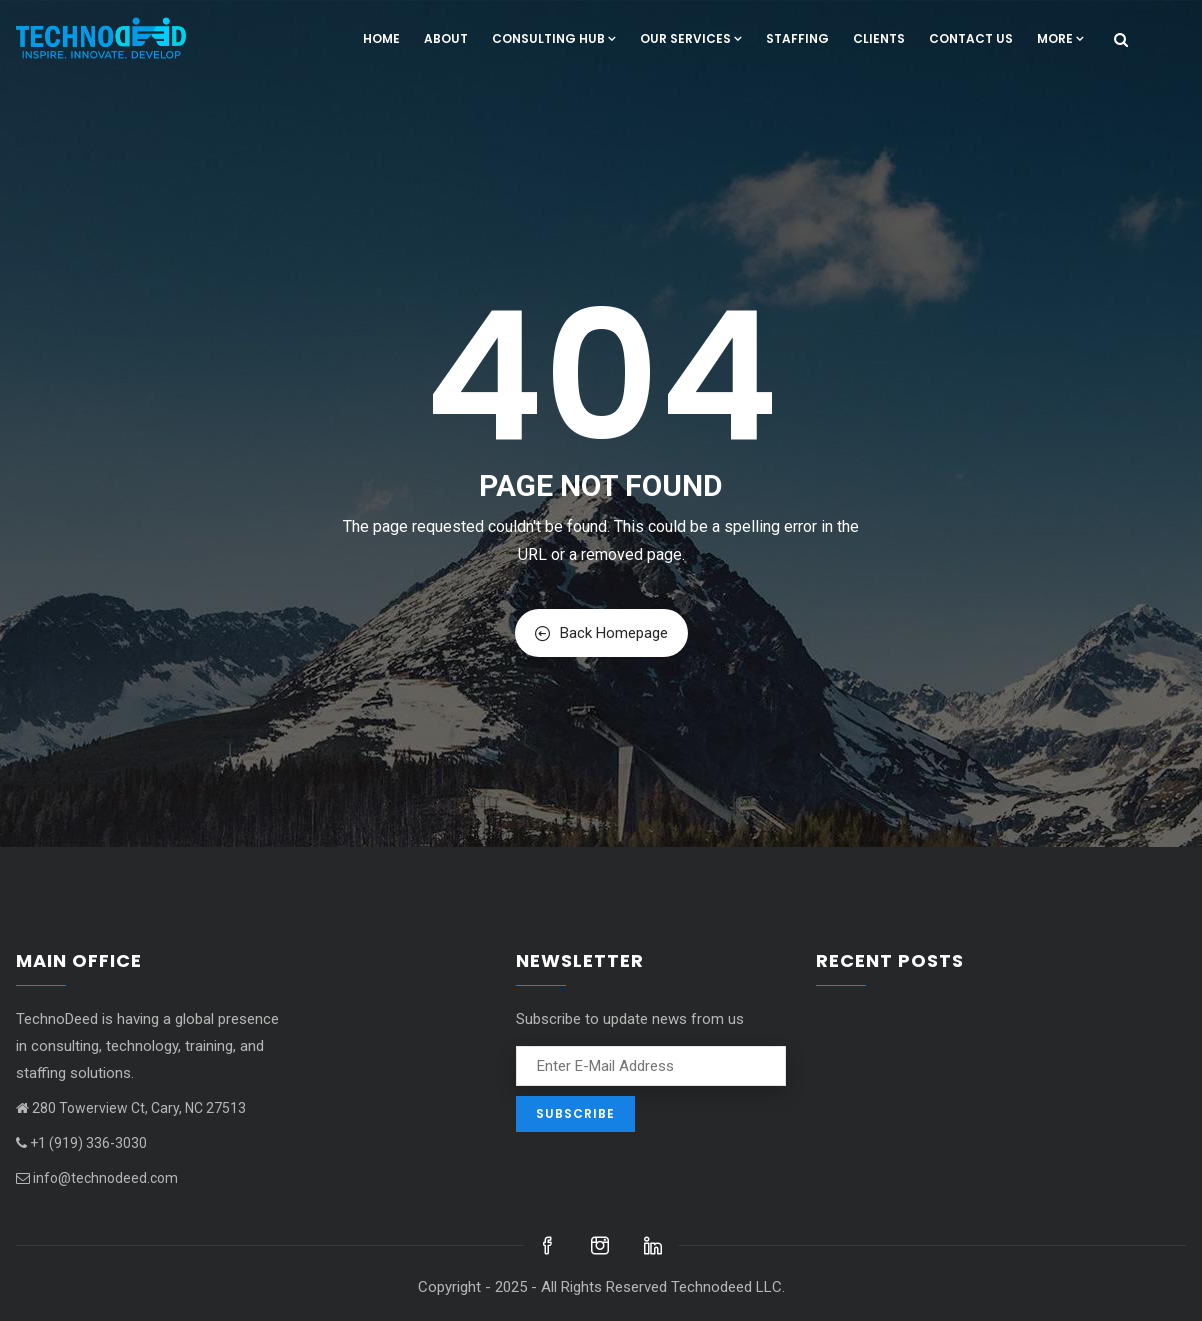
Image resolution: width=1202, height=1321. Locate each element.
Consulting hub (554, 38)
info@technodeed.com (97, 1178)
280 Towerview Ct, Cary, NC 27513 (131, 1108)
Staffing (797, 38)
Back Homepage (601, 633)
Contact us (971, 38)
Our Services (691, 38)
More (1060, 38)
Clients (879, 38)
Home (381, 38)
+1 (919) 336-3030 (81, 1143)
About (446, 38)
